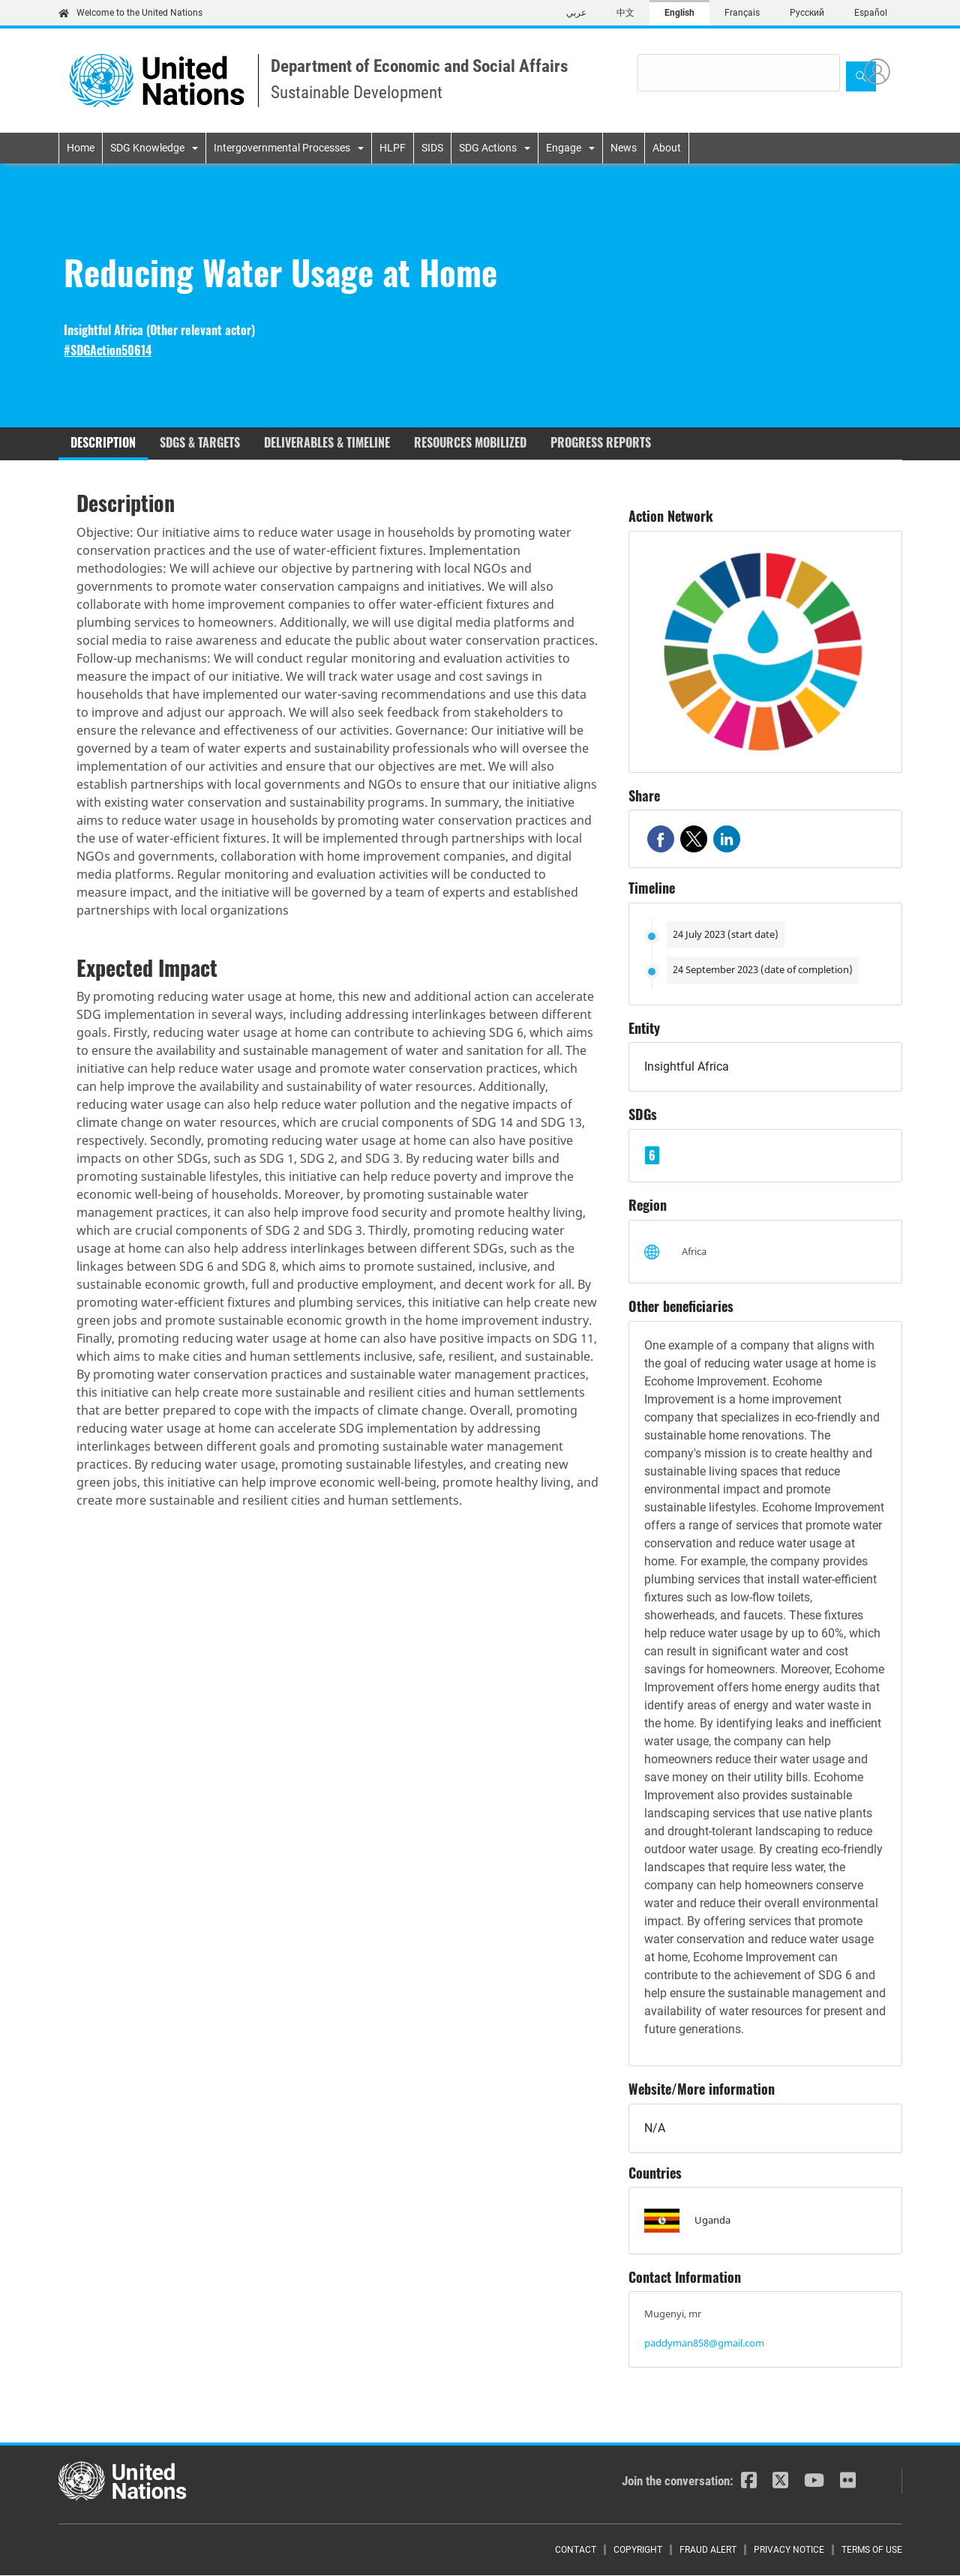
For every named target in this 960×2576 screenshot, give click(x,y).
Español (870, 12)
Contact (575, 2550)
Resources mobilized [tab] (470, 442)
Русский (807, 12)
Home (80, 148)
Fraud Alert (708, 2550)
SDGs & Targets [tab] (200, 442)
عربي (576, 12)
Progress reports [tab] (600, 442)
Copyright (638, 2550)
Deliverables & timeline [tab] (327, 442)
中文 (625, 12)
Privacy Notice (789, 2550)
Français (742, 12)
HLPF (393, 148)
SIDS (432, 148)
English (679, 12)
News (623, 148)
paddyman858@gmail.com (704, 2343)
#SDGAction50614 (108, 350)
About (666, 148)
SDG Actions (488, 148)
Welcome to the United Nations (130, 12)
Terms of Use (872, 2550)
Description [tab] (103, 442)
